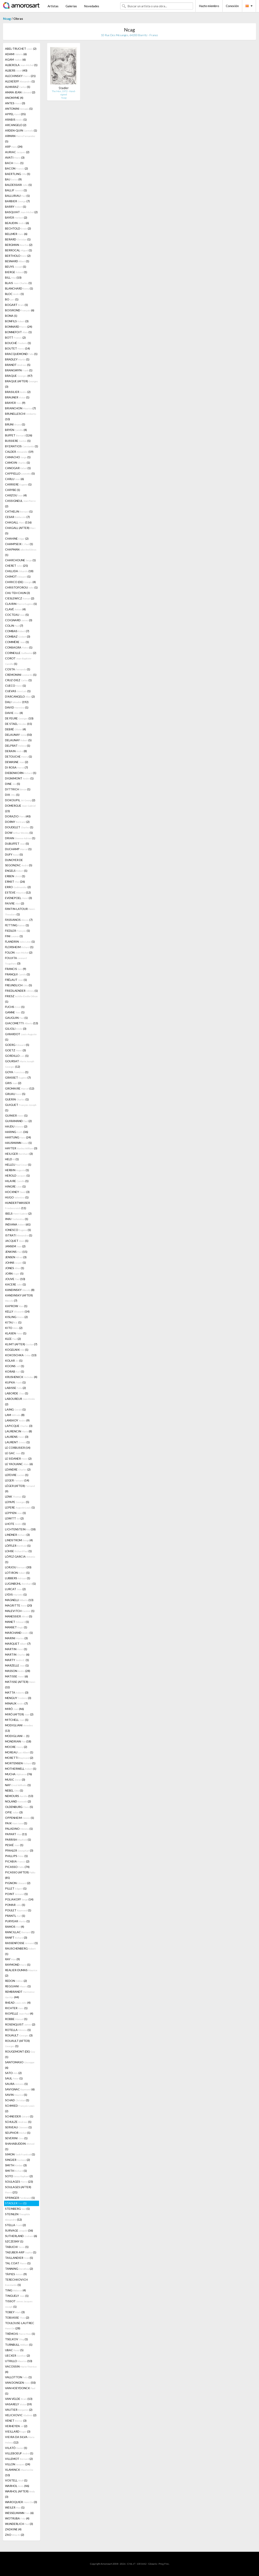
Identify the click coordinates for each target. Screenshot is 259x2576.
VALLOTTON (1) (18, 2377)
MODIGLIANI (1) (17, 1736)
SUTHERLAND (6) (21, 2236)
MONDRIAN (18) (18, 1741)
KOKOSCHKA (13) (20, 1355)
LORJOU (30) (18, 1567)
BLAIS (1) (18, 283)
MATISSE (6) (16, 1676)
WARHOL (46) (17, 2486)
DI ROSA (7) (16, 767)
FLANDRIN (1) (20, 941)
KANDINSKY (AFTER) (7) (19, 1298)
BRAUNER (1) (17, 397)
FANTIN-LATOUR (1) (20, 911)
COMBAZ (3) (17, 636)
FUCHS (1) (14, 1007)
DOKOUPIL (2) (20, 800)
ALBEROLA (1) (21, 65)
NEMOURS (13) (19, 1796)
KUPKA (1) (15, 1382)
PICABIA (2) (17, 1861)
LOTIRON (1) (17, 1572)
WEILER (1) (14, 2507)
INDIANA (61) (18, 1224)
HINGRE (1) (15, 1186)
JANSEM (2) (15, 1246)
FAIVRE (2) (14, 903)
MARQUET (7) (18, 1643)
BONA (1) (11, 315)
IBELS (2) (18, 1213)
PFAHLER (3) (19, 1850)
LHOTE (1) (15, 1523)
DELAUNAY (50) (18, 734)
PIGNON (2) (17, 1883)
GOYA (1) (16, 1072)
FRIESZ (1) (21, 998)
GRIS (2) (13, 1083)
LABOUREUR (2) (20, 1401)
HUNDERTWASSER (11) (17, 1205)
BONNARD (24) (18, 326)
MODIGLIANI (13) (19, 1727)
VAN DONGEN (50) (20, 2382)
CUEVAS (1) (18, 691)
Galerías (71, 6)
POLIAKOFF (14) (19, 1899)
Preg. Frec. (164, 2563)
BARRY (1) (15, 206)
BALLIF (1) (16, 190)
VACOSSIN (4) (21, 2369)
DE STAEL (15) (18, 723)
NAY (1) (18, 1785)
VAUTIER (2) (18, 2409)
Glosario (152, 2563)
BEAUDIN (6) (17, 223)
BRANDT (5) (17, 364)
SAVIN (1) (16, 2094)
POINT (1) (16, 1894)
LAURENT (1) (17, 1442)
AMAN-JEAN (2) (20, 92)
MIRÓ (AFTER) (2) (19, 1714)
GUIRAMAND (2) (18, 1121)
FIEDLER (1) (17, 930)
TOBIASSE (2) (17, 2317)
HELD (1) (12, 1159)
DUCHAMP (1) (18, 849)
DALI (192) (17, 702)
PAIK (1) (16, 1823)
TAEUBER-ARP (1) (20, 2252)
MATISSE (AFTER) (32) (20, 1684)
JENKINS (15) (16, 1251)
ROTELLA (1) (18, 2030)
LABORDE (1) (16, 1393)
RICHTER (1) (16, 2008)
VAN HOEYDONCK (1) (20, 2390)
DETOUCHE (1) (18, 756)
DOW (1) (19, 832)
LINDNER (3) (17, 1534)
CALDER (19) (19, 451)
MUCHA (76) (18, 1774)
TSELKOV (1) (16, 2339)
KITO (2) (13, 1328)
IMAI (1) (16, 1219)
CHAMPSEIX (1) (19, 544)
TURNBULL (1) (18, 2344)
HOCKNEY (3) (17, 1192)
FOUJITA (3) (16, 960)
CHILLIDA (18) (19, 571)
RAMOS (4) (14, 1926)
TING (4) (15, 2290)
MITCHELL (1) (16, 1719)
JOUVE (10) (15, 1279)
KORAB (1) (14, 1371)
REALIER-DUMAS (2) (21, 1972)
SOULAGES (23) (19, 2181)
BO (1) (11, 299)
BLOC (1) (14, 294)
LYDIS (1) (16, 1594)
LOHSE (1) (18, 1551)
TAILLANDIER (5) (19, 2257)
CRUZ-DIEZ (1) (18, 680)
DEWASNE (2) (16, 762)
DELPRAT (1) (17, 745)
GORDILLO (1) (17, 1055)
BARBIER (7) (17, 201)
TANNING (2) (19, 2268)
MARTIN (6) (17, 1654)
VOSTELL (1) (16, 2480)
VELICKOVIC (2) (20, 2415)
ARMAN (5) (20, 138)
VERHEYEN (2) (16, 2426)
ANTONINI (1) (19, 108)
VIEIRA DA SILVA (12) (19, 2439)
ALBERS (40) (16, 70)
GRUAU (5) (15, 1094)
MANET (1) (17, 1621)
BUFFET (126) (18, 435)
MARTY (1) (17, 1660)
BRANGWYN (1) (18, 370)
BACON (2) (16, 168)
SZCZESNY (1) (14, 2241)
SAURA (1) (16, 2083)
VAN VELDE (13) (18, 2398)
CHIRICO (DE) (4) (20, 582)
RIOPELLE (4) (19, 2013)
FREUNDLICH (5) (18, 985)
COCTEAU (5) (17, 614)
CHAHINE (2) (17, 538)
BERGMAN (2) (18, 244)
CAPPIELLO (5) (20, 473)
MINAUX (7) (16, 1703)
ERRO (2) (18, 887)
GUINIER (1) (16, 1115)
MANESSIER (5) (18, 1616)
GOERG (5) (17, 1044)
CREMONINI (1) (20, 674)
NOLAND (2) (18, 1801)
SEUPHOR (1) (17, 2132)
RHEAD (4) (18, 2002)
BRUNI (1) (15, 424)
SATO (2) (13, 2073)
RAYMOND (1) (17, 1964)
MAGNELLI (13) (19, 1600)
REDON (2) (16, 1980)
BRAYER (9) (15, 402)
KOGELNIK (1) (16, 1349)
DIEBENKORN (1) (20, 773)
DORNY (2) (17, 821)
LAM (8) (14, 1415)
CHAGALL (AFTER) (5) (20, 530)
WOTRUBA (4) (17, 2518)
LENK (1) (15, 1496)
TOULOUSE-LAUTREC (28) (19, 2325)
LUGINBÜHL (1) (20, 1583)
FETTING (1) (17, 925)
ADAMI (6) (16, 54)
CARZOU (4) (16, 495)
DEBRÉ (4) (15, 729)
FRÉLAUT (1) (16, 979)
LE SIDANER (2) (18, 1458)
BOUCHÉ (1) (18, 343)
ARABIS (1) (16, 119)
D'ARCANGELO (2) (20, 696)
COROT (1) (18, 661)
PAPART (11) (16, 1834)
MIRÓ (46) (14, 1709)
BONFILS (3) (17, 321)
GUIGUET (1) (20, 1107)
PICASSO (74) (17, 1867)
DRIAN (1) (20, 838)
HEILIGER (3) (19, 1153)
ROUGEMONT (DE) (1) (20, 2054)
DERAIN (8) (16, 751)
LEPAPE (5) (17, 1502)
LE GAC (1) (14, 1453)
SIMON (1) (20, 2154)
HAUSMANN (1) (18, 1142)
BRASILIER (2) (18, 392)
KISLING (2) (16, 1317)
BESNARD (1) (17, 261)
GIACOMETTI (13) (21, 1023)
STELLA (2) (15, 2225)
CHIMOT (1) (18, 576)
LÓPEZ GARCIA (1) (20, 1559)
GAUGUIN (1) (16, 1017)
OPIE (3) (14, 1812)
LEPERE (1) (20, 1507)
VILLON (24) (17, 2464)
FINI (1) (14, 936)
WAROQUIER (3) (21, 2502)
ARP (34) (13, 146)
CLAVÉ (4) (15, 609)
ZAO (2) (14, 2534)
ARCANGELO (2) (15, 125)
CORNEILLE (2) (20, 653)
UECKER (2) (17, 2355)
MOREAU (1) (19, 1752)
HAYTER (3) (21, 1148)
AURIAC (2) (17, 152)
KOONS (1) (14, 1366)
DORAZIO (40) (18, 816)
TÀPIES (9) (16, 2274)
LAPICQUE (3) (18, 1425)
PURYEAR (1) (17, 1921)
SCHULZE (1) (18, 2121)
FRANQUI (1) (17, 974)
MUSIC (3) (15, 1779)
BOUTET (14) (17, 348)
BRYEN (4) (16, 430)
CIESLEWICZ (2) (19, 598)
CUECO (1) (15, 685)
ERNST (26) (15, 881)
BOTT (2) (15, 337)
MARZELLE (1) (17, 1665)
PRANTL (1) (15, 1915)
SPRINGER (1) (20, 2197)
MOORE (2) (16, 1747)
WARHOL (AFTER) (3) (20, 2494)
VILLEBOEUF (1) (19, 2453)
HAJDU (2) (16, 1126)
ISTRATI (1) (18, 1235)
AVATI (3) (14, 157)
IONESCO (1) (18, 1230)
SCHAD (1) (17, 2100)
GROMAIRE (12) (19, 1088)
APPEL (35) (15, 114)
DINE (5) (12, 783)
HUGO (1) (17, 1197)
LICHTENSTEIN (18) (20, 1529)
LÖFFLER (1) (18, 1545)
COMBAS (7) (17, 631)
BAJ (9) (13, 179)
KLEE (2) (13, 1338)
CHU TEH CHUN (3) (17, 593)
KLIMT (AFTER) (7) (21, 1344)
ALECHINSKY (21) (20, 76)
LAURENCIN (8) (18, 1431)
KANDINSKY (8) (19, 1290)
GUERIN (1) (17, 1099)
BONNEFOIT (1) (18, 332)
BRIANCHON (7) (20, 408)
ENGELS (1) (16, 870)
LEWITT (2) (14, 1518)
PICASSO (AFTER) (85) (20, 1875)
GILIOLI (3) (15, 1028)
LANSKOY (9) (17, 1420)
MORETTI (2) (19, 1757)
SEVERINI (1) (16, 2138)
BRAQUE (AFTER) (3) (21, 383)
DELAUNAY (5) (18, 740)
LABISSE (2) (15, 1388)
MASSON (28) (17, 1671)
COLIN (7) (14, 625)
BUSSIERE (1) (18, 440)
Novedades (91, 6)
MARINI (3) (16, 1638)
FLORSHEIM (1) (19, 947)
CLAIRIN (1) (21, 603)
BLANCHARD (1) (19, 288)
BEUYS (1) (15, 266)
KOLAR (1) (13, 1360)
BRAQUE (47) (18, 375)
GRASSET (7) (18, 1077)
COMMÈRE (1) (17, 642)
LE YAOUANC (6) (19, 1464)
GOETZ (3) (15, 1050)
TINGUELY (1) (17, 2295)
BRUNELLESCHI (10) (20, 416)
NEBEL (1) (14, 1790)
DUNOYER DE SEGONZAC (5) (18, 862)
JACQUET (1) (16, 1240)
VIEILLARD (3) (17, 2431)
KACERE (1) (15, 1284)
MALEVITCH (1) (19, 1611)
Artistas (53, 6)
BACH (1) (14, 163)
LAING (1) (15, 1409)
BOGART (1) (16, 304)
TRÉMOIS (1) (20, 2333)
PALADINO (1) (19, 1828)
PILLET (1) (16, 1888)
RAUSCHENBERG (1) (20, 1951)
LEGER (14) (17, 1480)
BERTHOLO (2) (18, 255)
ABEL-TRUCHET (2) (20, 48)
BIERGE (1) (16, 272)
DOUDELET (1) (19, 827)
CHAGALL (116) (18, 522)
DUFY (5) (14, 854)
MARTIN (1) (16, 1649)
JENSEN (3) (16, 1257)
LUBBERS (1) (17, 1578)
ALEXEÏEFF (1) (20, 81)
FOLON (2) (18, 952)
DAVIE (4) (14, 713)
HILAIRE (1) (17, 1181)
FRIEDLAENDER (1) (21, 990)
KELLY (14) (17, 1311)
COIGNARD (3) (18, 620)
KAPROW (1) (16, 1306)
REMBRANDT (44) (20, 1994)
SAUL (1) (14, 2078)
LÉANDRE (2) (18, 1469)
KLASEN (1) (15, 1333)
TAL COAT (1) (18, 2263)
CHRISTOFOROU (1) (21, 587)
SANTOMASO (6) (19, 2064)
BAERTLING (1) (17, 174)
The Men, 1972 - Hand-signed (64, 93)
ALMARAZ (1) (17, 86)
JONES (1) (14, 1268)
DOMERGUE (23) (20, 808)
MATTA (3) (16, 1692)
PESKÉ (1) (14, 1845)
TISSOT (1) (19, 2303)
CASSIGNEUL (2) (20, 503)
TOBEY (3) (15, 2312)
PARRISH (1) (18, 1839)
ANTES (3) (15, 103)
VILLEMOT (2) (19, 2458)
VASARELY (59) (18, 2404)
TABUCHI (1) (17, 2247)
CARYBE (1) (12, 490)
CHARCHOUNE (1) (20, 560)
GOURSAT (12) (19, 1063)
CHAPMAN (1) (20, 552)
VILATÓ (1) (16, 2448)
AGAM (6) (15, 59)
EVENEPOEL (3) (18, 898)
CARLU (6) (14, 479)
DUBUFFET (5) (17, 843)
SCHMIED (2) (20, 2108)
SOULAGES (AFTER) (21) (18, 2189)
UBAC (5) (14, 2350)
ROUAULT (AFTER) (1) (17, 2043)
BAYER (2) (16, 217)
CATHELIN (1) (19, 511)
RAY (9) (12, 1959)
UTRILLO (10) (18, 2361)
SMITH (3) (16, 2165)
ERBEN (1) (15, 876)
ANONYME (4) (14, 97)
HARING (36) (16, 1132)
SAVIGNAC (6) (20, 2089)
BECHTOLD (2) (18, 228)
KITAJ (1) (13, 1322)
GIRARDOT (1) (21, 1036)
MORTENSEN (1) (20, 1763)
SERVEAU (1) (18, 2127)
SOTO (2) (19, 2176)
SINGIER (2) (17, 2159)
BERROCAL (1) (18, 250)
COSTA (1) (17, 669)
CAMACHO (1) (18, 457)
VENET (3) (16, 2420)
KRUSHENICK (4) (21, 1377)
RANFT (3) (16, 1937)
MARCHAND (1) (19, 1632)
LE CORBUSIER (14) (17, 1447)
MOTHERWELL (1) (20, 1768)
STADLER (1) (16, 2203)
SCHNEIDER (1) (19, 2116)
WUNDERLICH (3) (19, 2523)
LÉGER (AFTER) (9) (20, 1488)
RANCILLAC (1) (19, 1932)
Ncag (7, 18)
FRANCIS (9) (15, 969)
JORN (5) (14, 1273)
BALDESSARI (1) (18, 184)
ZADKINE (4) (13, 2529)
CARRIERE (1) (18, 484)
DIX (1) (12, 794)
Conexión (232, 6)
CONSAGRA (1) (18, 647)
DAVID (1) (16, 707)
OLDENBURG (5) (19, 1807)
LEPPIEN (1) (15, 1513)
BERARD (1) (18, 239)
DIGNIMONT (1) (19, 778)
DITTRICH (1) (17, 789)
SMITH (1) (16, 2170)
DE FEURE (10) (19, 718)
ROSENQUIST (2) (20, 2024)
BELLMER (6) (16, 234)
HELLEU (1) (18, 1164)
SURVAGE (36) (19, 2230)
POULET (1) (18, 1910)
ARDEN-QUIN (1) (21, 130)
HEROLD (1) (17, 1175)
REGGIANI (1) (18, 1986)
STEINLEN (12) (17, 2216)
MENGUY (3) (18, 1698)
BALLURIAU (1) (17, 195)
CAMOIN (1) (17, 462)
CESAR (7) (17, 517)
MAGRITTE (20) (18, 1605)
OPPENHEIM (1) (19, 1817)
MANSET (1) (16, 1627)
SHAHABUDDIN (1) (19, 2146)
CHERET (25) (16, 565)
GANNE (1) (14, 1012)
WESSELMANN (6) (19, 2513)
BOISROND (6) (19, 310)
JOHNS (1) (15, 1262)
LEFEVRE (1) (16, 1475)
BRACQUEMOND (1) (21, 354)
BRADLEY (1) (17, 359)
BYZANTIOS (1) (21, 446)
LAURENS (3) (16, 1436)
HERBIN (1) (17, 1170)
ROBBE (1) (16, 2019)
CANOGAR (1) (18, 468)
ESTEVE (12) (18, 892)
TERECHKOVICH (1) (16, 2282)
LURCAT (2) (15, 1589)
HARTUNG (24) (18, 1137)
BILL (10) (13, 277)
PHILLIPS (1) (16, 1856)
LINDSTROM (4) (19, 1540)
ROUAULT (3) (19, 2035)
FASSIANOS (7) (19, 919)
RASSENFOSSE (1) (21, 1943)
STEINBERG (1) (17, 2208)
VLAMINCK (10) (19, 2472)
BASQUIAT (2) (21, 212)
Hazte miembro (209, 6)
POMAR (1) (15, 1904)
